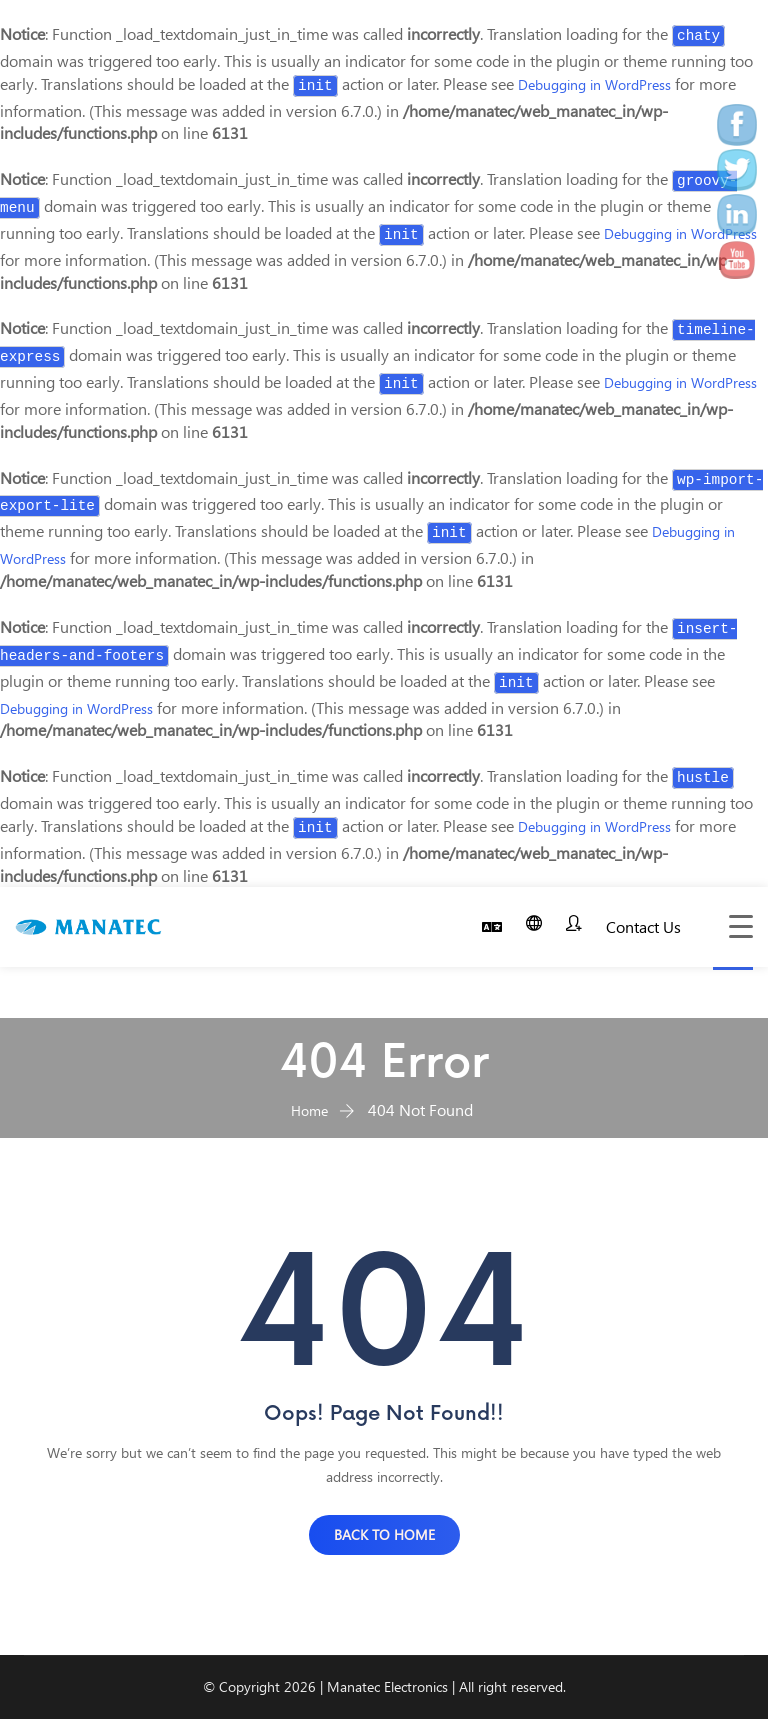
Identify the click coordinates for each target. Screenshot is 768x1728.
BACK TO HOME (384, 1544)
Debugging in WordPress (605, 83)
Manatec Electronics (387, 1696)
